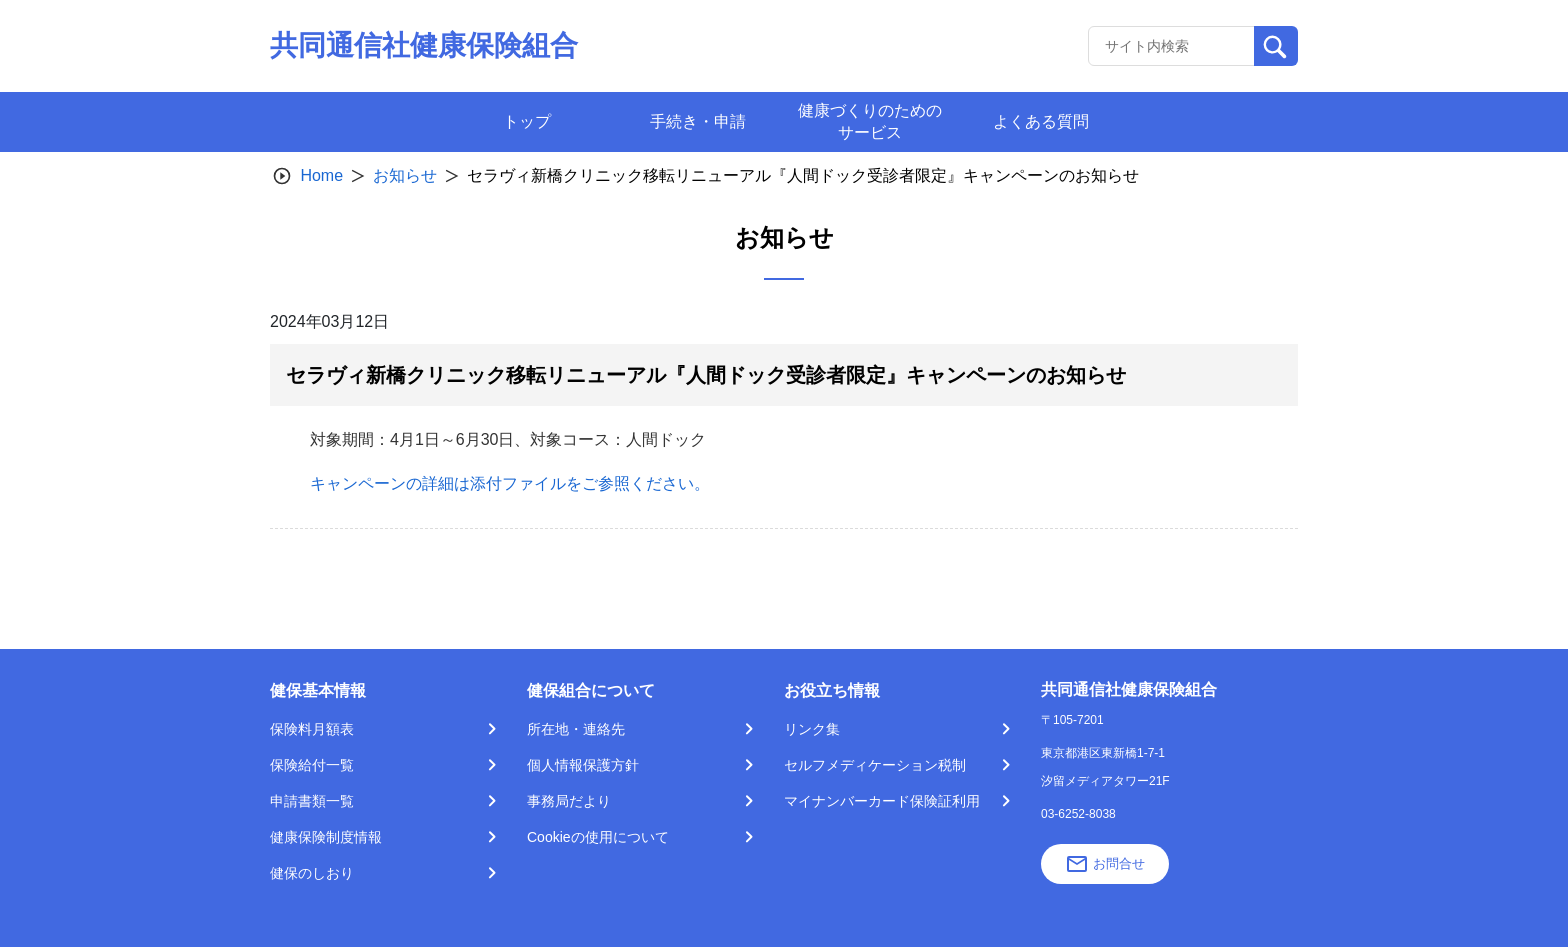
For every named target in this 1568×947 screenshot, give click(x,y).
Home (321, 175)
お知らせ (405, 175)
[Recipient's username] (1171, 46)
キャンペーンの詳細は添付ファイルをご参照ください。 (510, 483)
